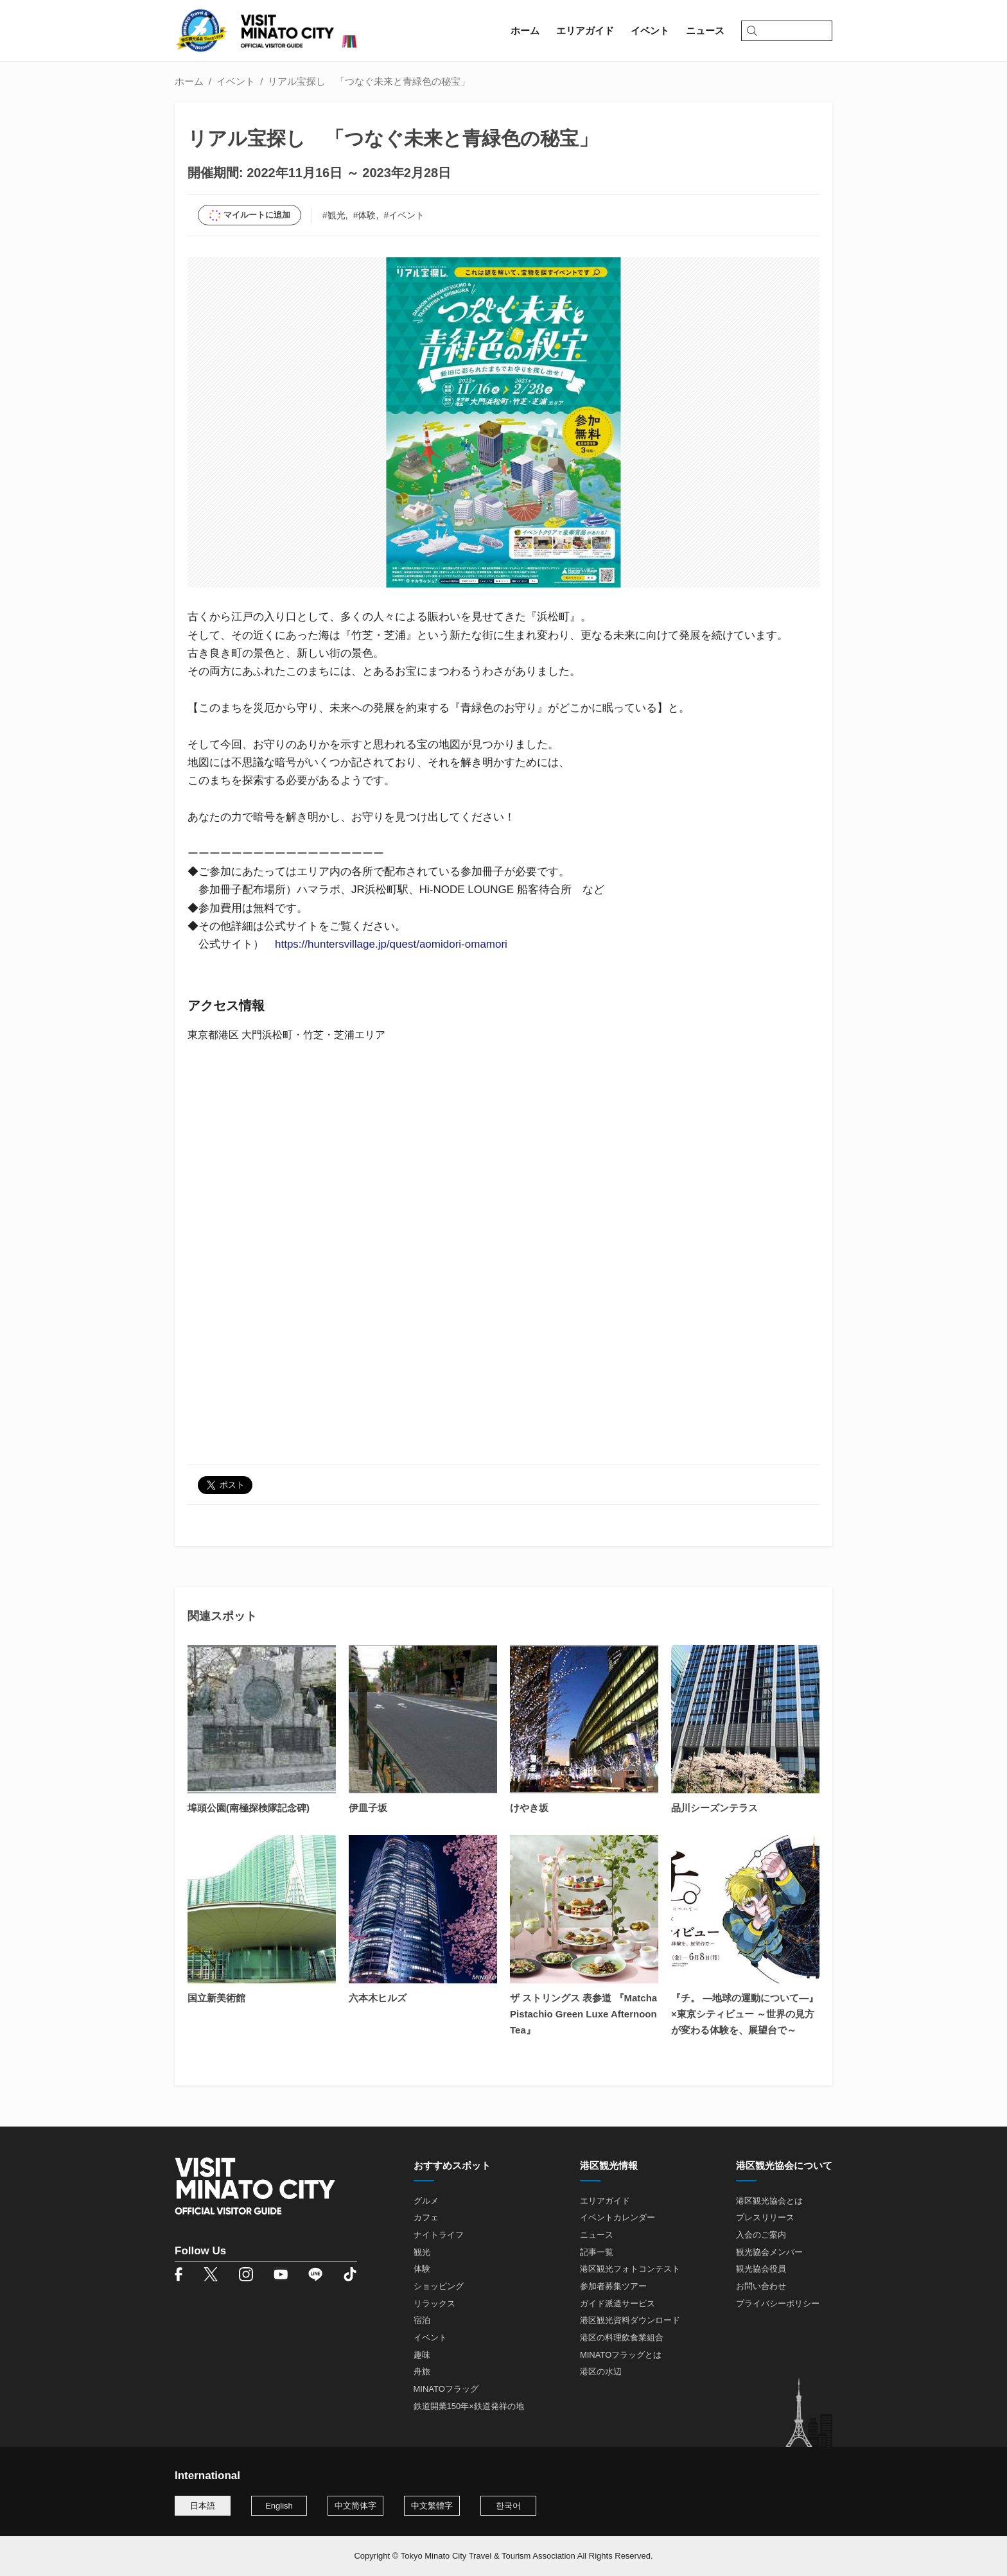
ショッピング (439, 2286)
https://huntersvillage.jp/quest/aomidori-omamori (391, 944)
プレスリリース (765, 2217)
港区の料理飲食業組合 (621, 2337)
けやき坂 (529, 1807)
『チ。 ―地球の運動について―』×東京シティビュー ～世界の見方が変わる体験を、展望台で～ (744, 2013)
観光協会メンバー (769, 2252)
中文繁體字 (432, 2506)
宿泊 (422, 2320)
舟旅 (422, 2371)
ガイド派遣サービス (617, 2303)
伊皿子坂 (368, 1807)
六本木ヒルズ (378, 1997)
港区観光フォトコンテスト (630, 2269)
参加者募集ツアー (613, 2286)
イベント (235, 81)
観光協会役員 (761, 2269)
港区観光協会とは (769, 2201)
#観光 (334, 215)
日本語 (202, 2506)
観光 (422, 2252)
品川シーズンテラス (714, 1807)
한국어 (508, 2506)
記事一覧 (596, 2252)
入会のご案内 (761, 2235)
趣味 (422, 2355)
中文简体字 (355, 2506)
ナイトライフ (439, 2235)
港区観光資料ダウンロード (630, 2320)
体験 (422, 2269)
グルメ (426, 2201)
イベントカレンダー (617, 2217)
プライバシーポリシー (777, 2303)
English (279, 2506)
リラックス (434, 2303)
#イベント (404, 215)
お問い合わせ (761, 2286)
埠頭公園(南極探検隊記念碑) (249, 1807)
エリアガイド (605, 2201)
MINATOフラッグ (446, 2389)
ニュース (596, 2235)
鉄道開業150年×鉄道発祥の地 (469, 2406)
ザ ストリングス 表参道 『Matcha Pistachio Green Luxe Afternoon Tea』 (583, 2013)
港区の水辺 (601, 2371)
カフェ (426, 2217)
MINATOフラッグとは (620, 2355)
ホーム (189, 81)
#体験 (364, 215)
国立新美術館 (216, 1997)
